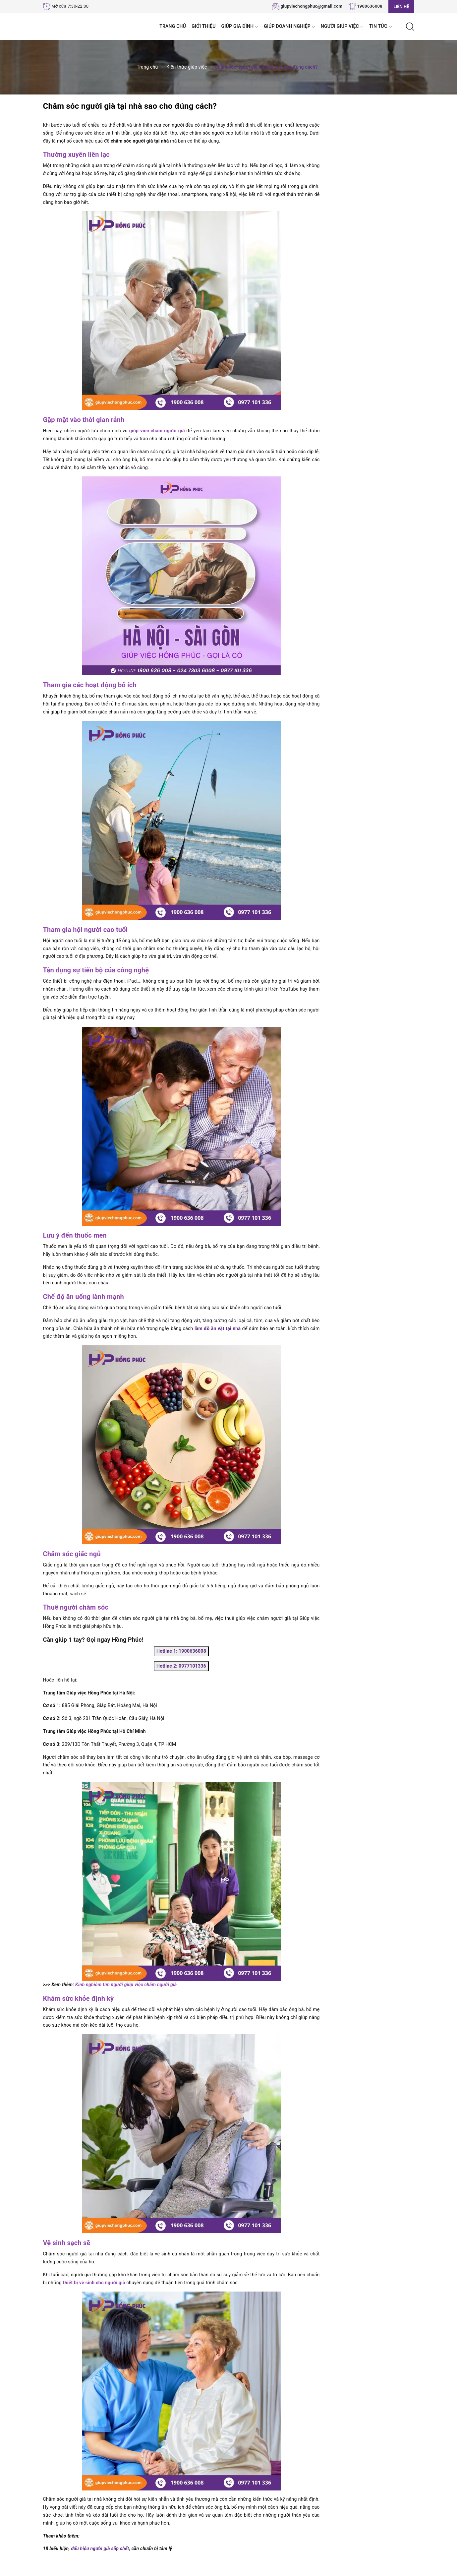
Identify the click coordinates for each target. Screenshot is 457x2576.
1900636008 (369, 6)
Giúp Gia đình (239, 27)
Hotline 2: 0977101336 (181, 1666)
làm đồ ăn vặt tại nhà (218, 1328)
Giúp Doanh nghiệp (289, 27)
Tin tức (380, 27)
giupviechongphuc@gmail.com (312, 6)
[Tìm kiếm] (410, 26)
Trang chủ (172, 26)
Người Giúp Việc (342, 27)
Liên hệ (401, 6)
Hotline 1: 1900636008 (181, 1651)
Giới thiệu (203, 26)
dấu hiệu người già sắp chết (100, 2548)
